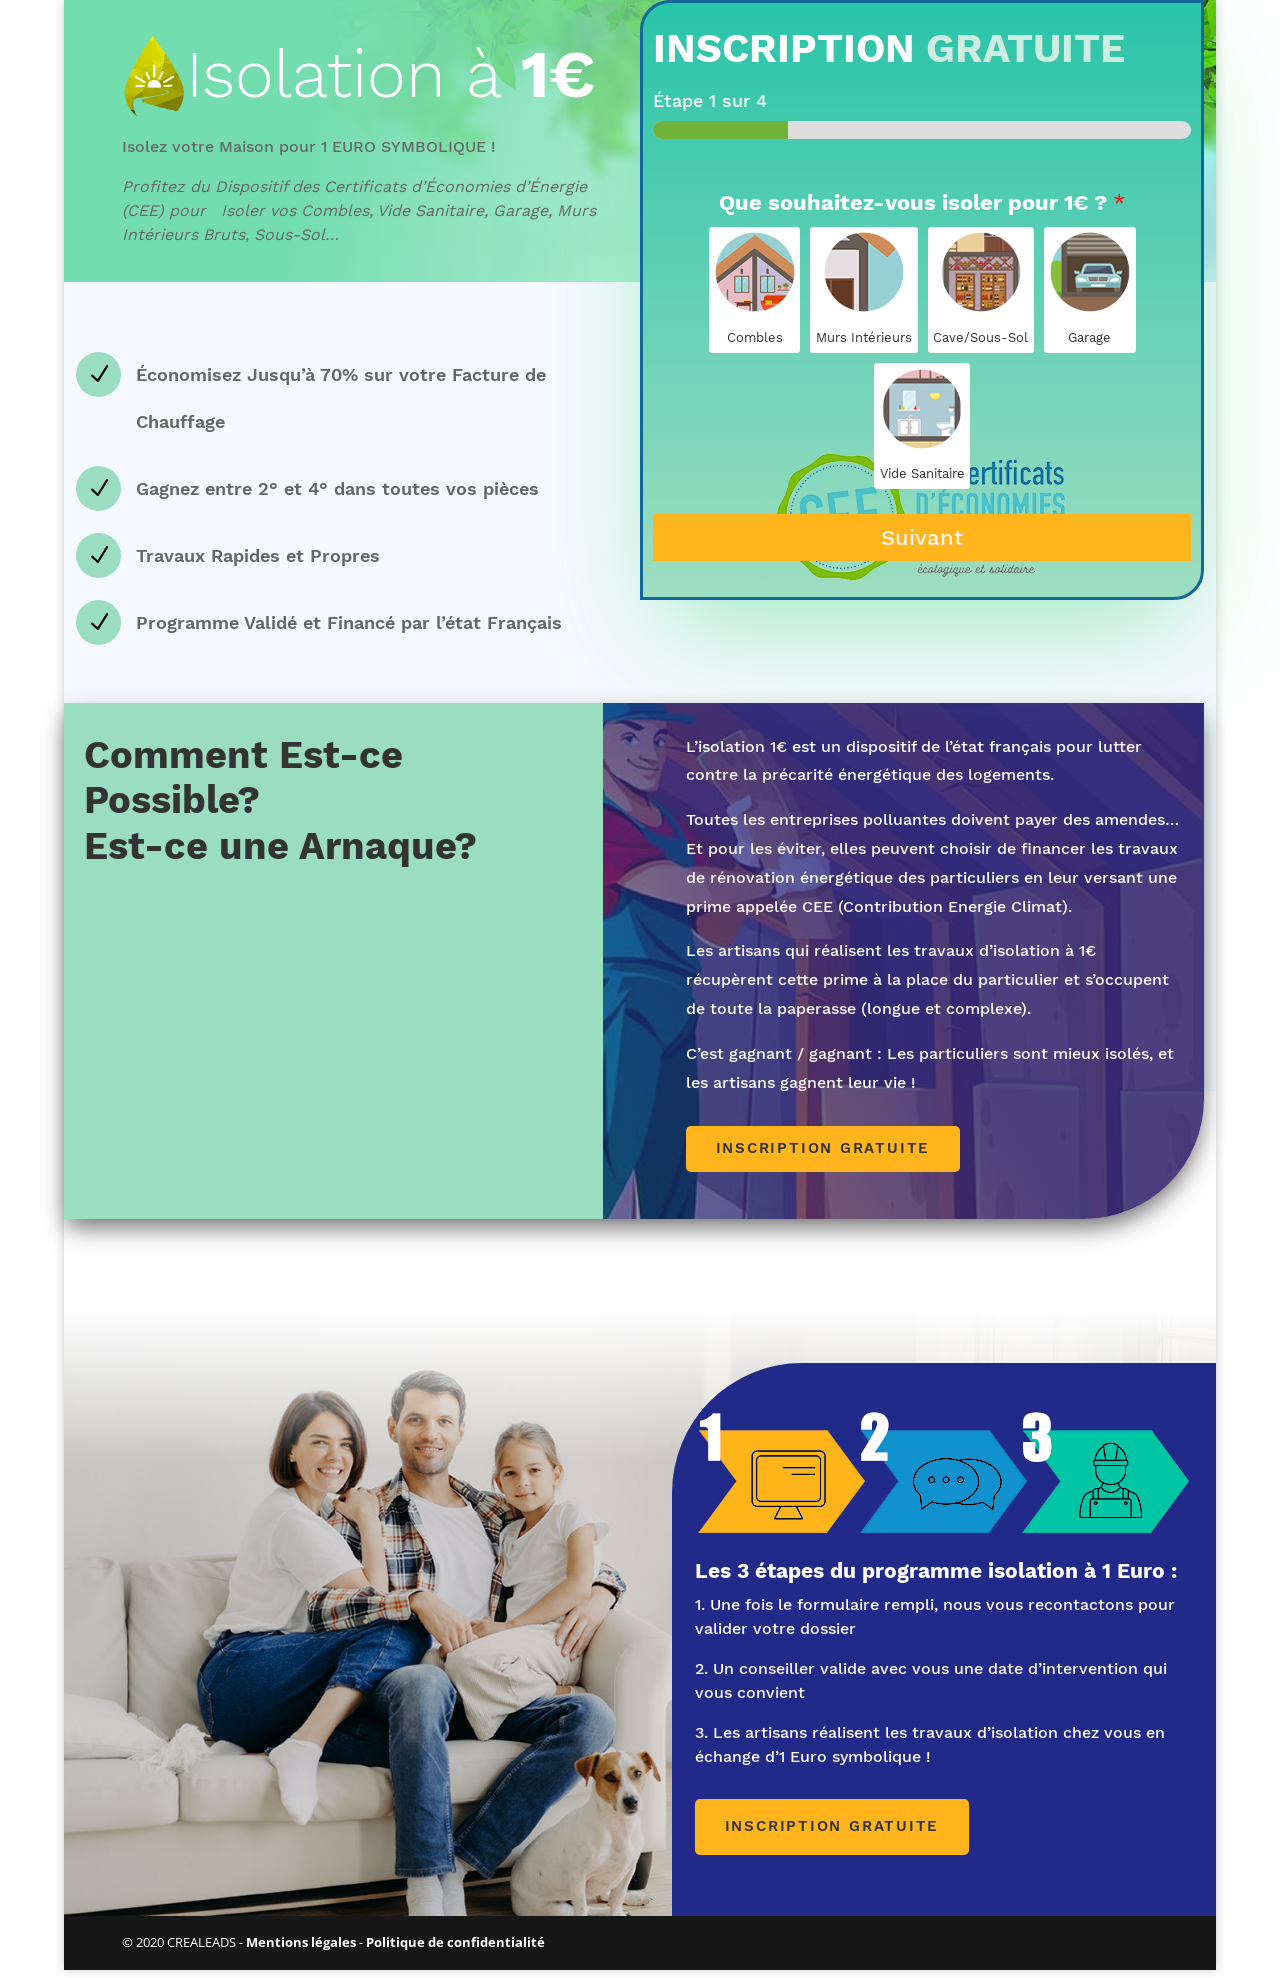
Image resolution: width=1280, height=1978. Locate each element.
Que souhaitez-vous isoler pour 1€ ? (922, 208)
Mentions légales (301, 1950)
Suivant (922, 544)
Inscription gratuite (829, 1155)
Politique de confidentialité (455, 1950)
